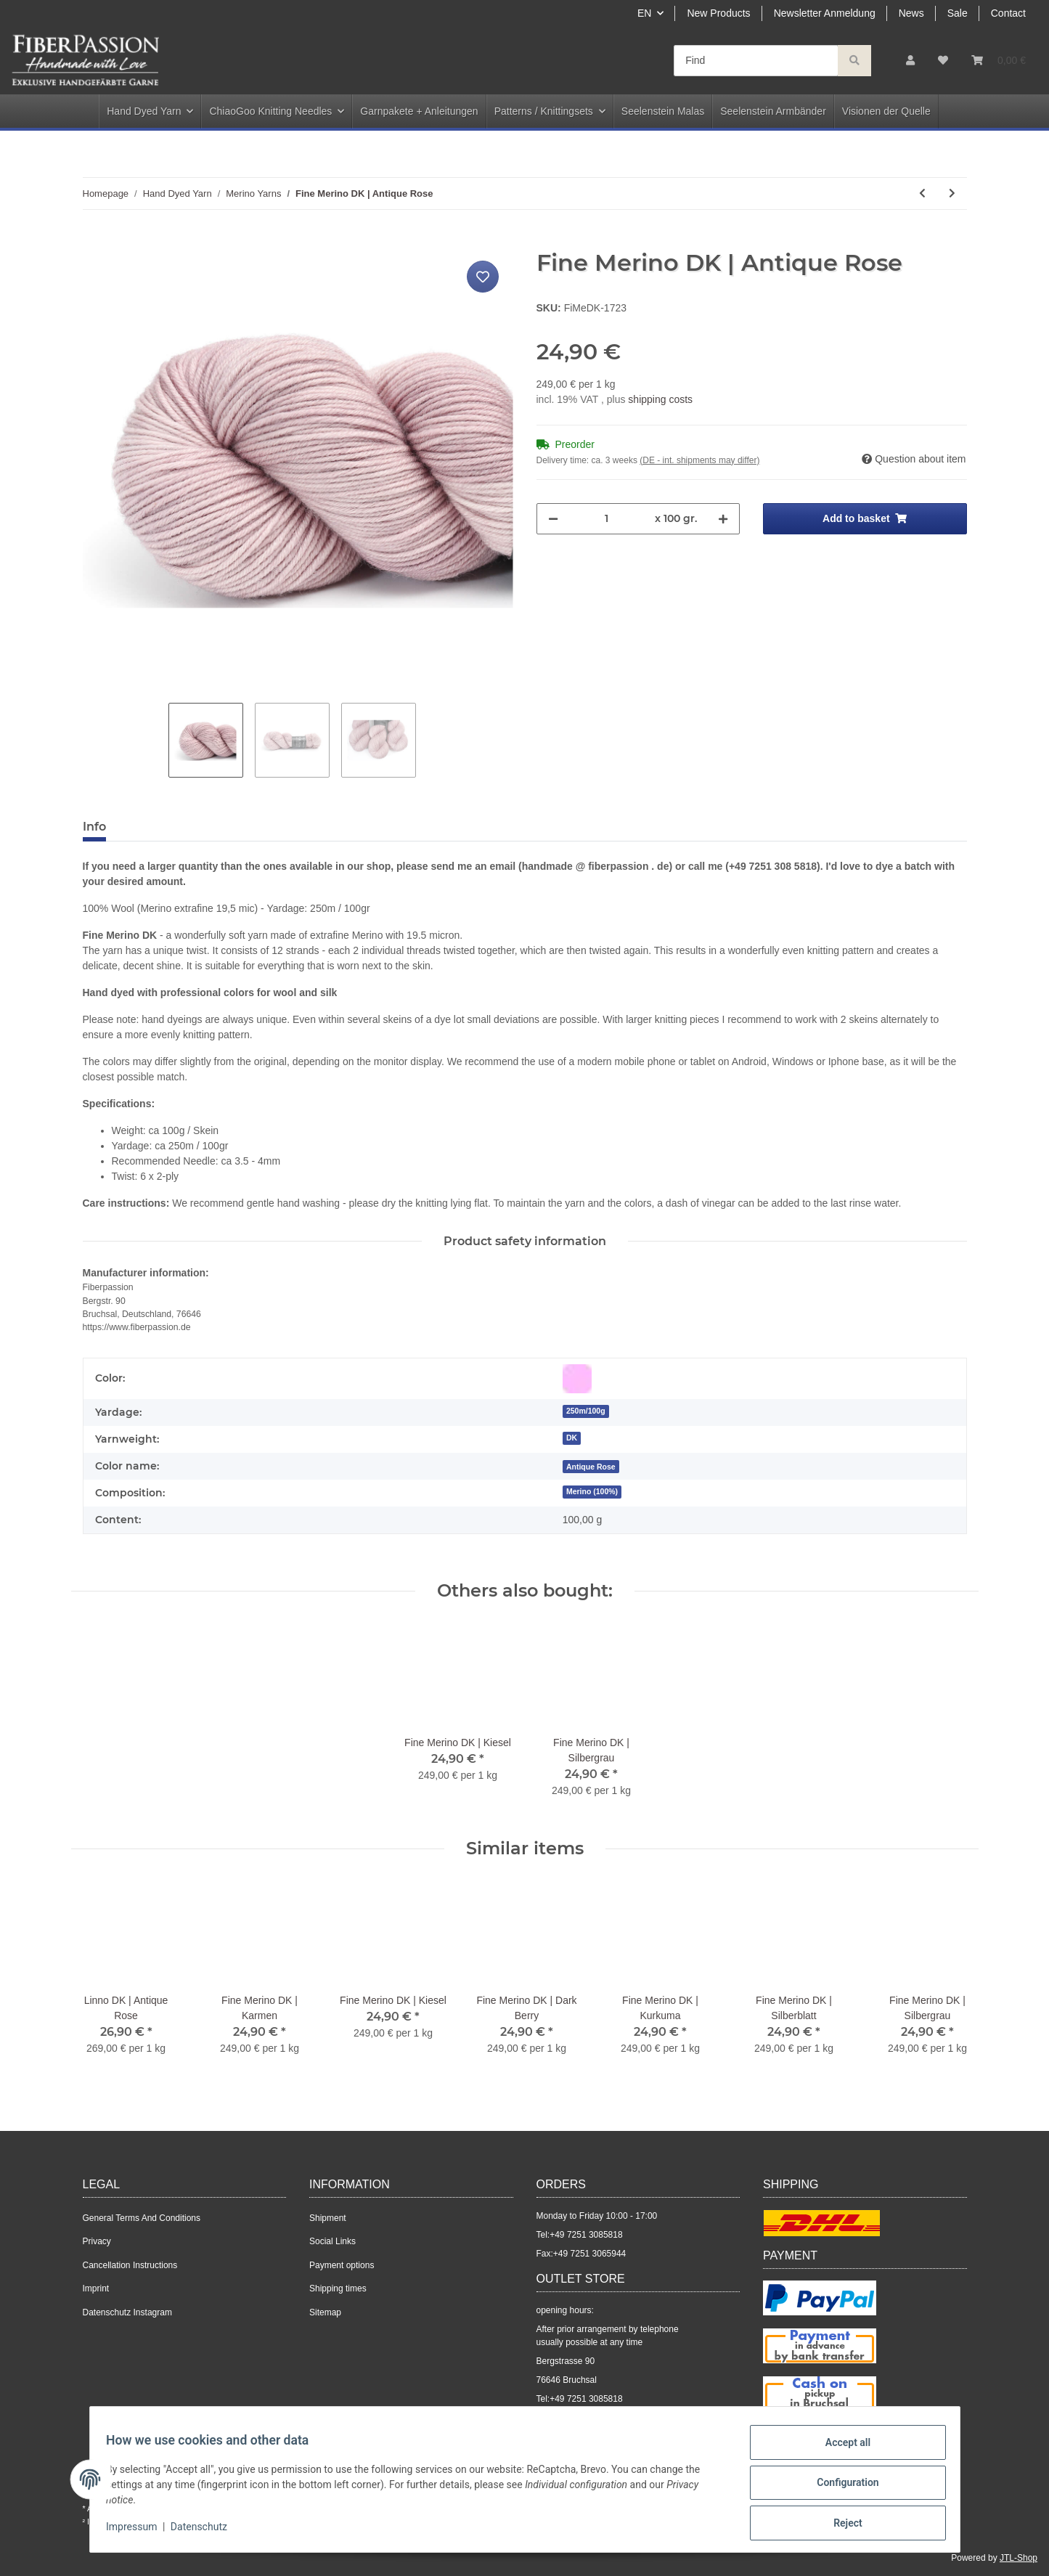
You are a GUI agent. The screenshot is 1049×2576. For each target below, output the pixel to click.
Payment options (341, 2265)
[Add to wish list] (483, 277)
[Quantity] (606, 519)
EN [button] (644, 13)
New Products (718, 13)
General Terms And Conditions (142, 2218)
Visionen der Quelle (886, 111)
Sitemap (325, 2312)
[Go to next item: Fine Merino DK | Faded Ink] (952, 193)
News (911, 13)
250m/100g (585, 1410)
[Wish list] (943, 60)
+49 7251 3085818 (586, 2235)
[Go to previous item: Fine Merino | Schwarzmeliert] (922, 193)
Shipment (327, 2218)
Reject (841, 2524)
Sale (957, 13)
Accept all (840, 2449)
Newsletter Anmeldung (824, 13)
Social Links (332, 2241)
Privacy (97, 2241)
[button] (910, 60)
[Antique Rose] (591, 1466)
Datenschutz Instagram (127, 2312)
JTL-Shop (1018, 2558)
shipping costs (660, 399)
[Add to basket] (94, 241)
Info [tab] (94, 826)
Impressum (138, 2531)
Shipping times (338, 2288)
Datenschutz (205, 2531)
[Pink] (577, 1378)
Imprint (96, 2288)
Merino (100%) (592, 1491)
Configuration (841, 2487)
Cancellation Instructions (130, 2265)
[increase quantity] (723, 519)
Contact (1008, 13)
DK (571, 1437)
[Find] (756, 60)
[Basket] (998, 60)
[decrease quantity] (553, 519)
